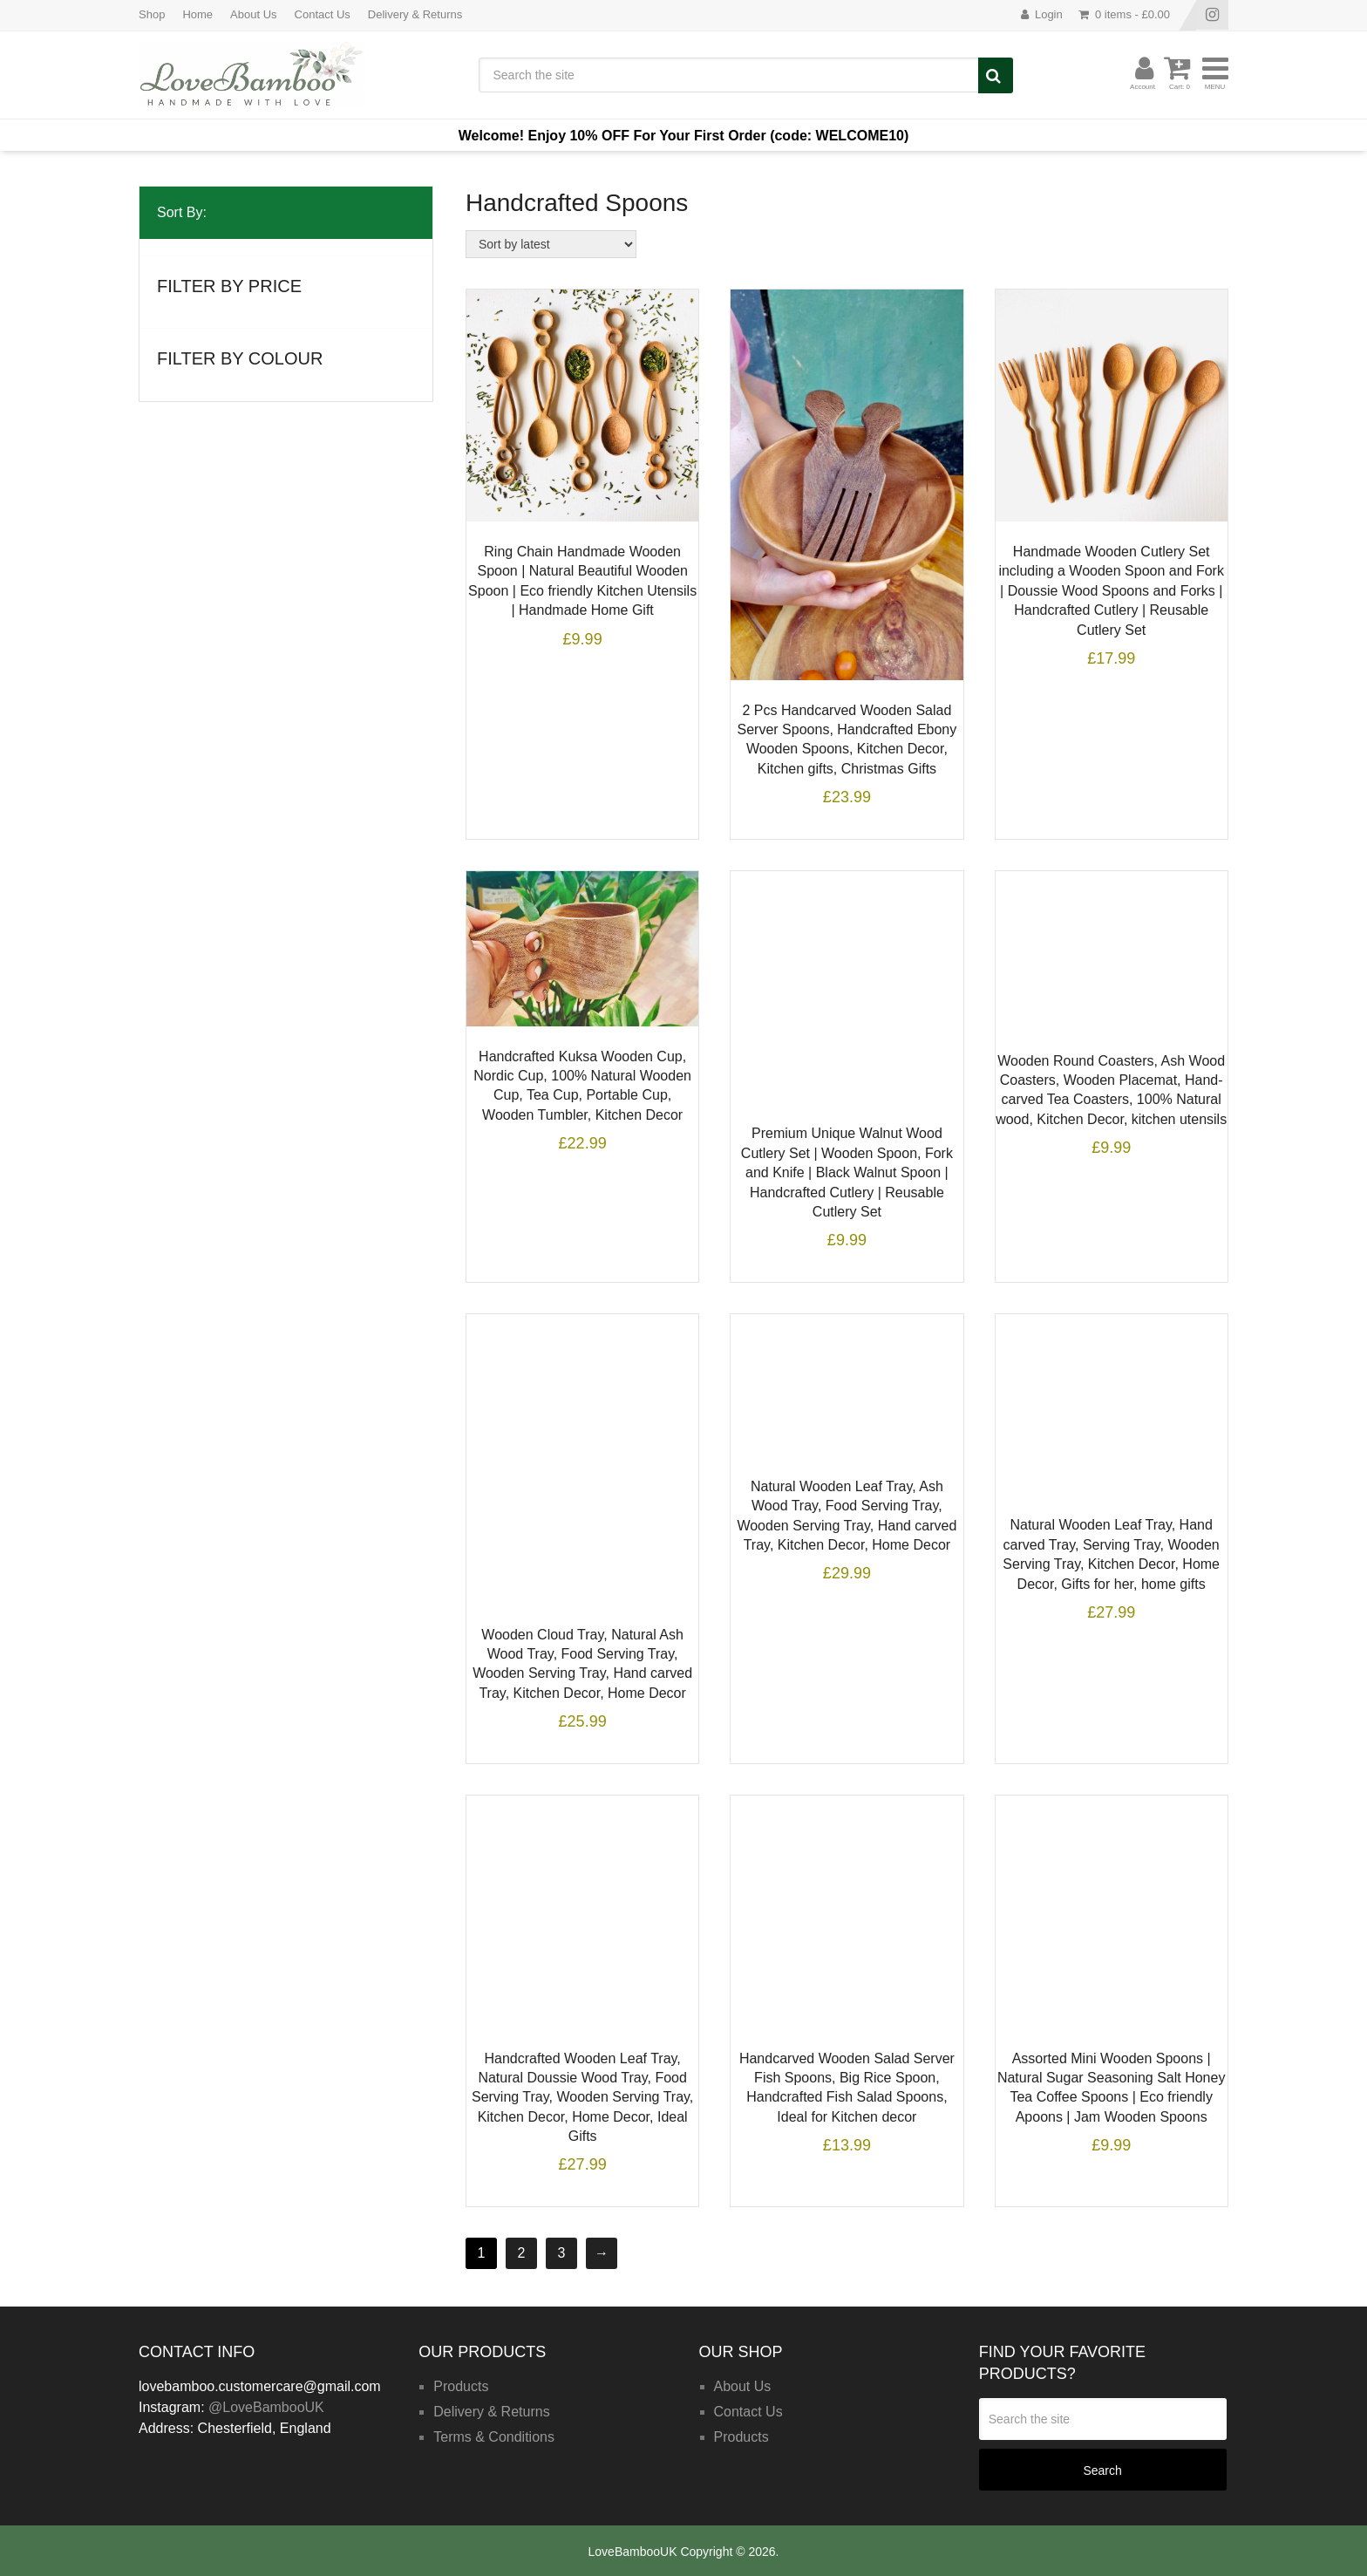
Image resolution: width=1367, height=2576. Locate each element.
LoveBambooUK (632, 2552)
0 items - (1132, 14)
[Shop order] (551, 244)
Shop (152, 14)
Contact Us (322, 14)
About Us (253, 14)
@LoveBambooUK (266, 2407)
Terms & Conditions (493, 2436)
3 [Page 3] (562, 2252)
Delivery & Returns (415, 14)
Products (460, 2386)
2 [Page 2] (522, 2252)
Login (1049, 14)
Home (197, 14)
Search (995, 75)
